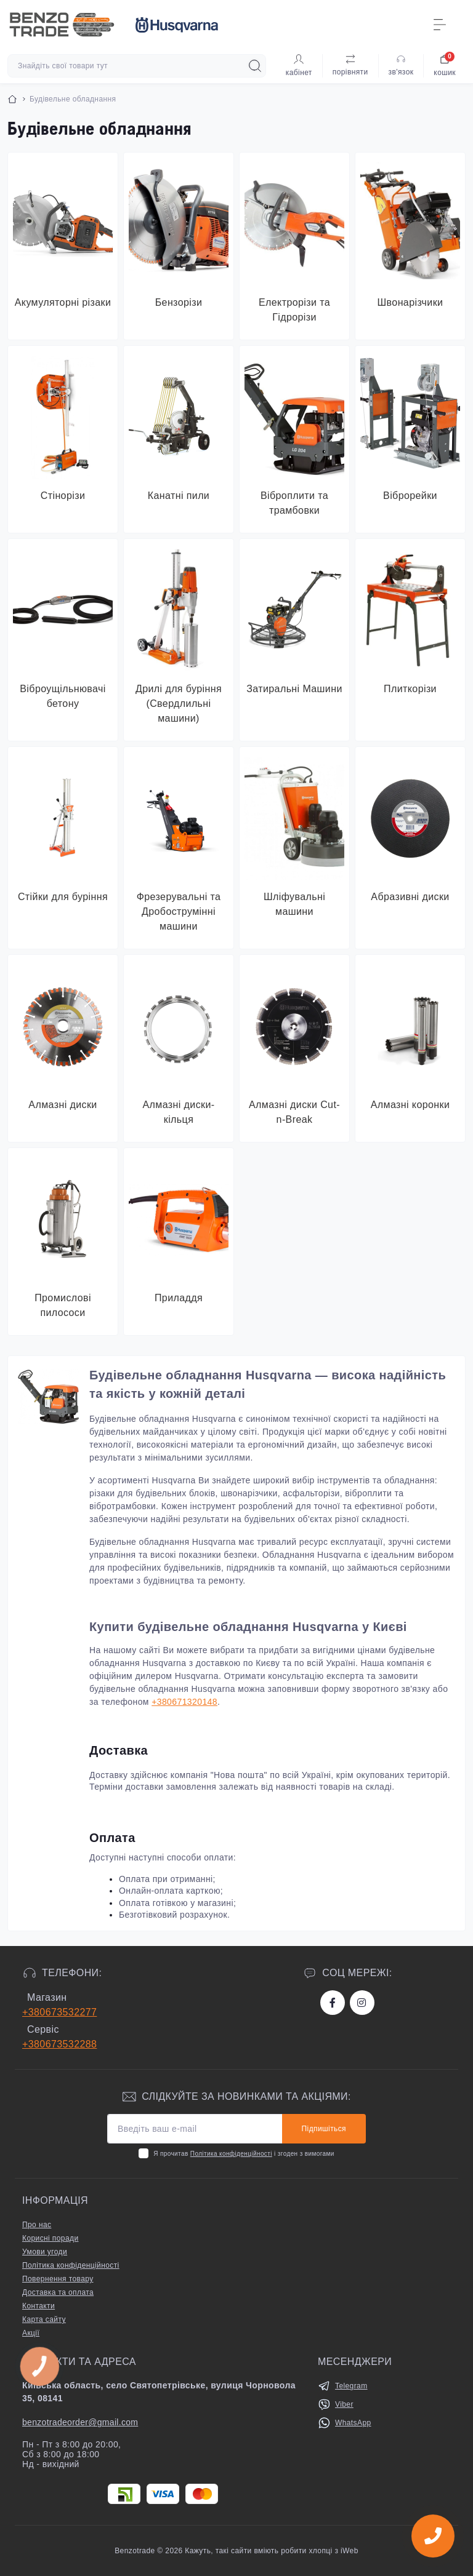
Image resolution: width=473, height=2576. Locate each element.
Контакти (38, 2306)
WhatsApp (353, 2422)
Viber (344, 2404)
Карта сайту (44, 2319)
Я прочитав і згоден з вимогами (243, 2153)
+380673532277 (59, 2012)
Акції (30, 2333)
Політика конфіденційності (231, 2153)
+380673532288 (59, 2044)
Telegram (351, 2386)
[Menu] (440, 24)
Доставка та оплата (58, 2292)
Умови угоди (44, 2251)
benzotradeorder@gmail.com (80, 2422)
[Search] (255, 66)
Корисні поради (50, 2238)
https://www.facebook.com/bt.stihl (332, 2003)
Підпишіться (324, 2128)
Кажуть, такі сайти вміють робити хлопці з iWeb (270, 2550)
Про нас (36, 2224)
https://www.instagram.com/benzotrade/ (361, 2003)
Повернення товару (58, 2279)
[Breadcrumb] (12, 99)
